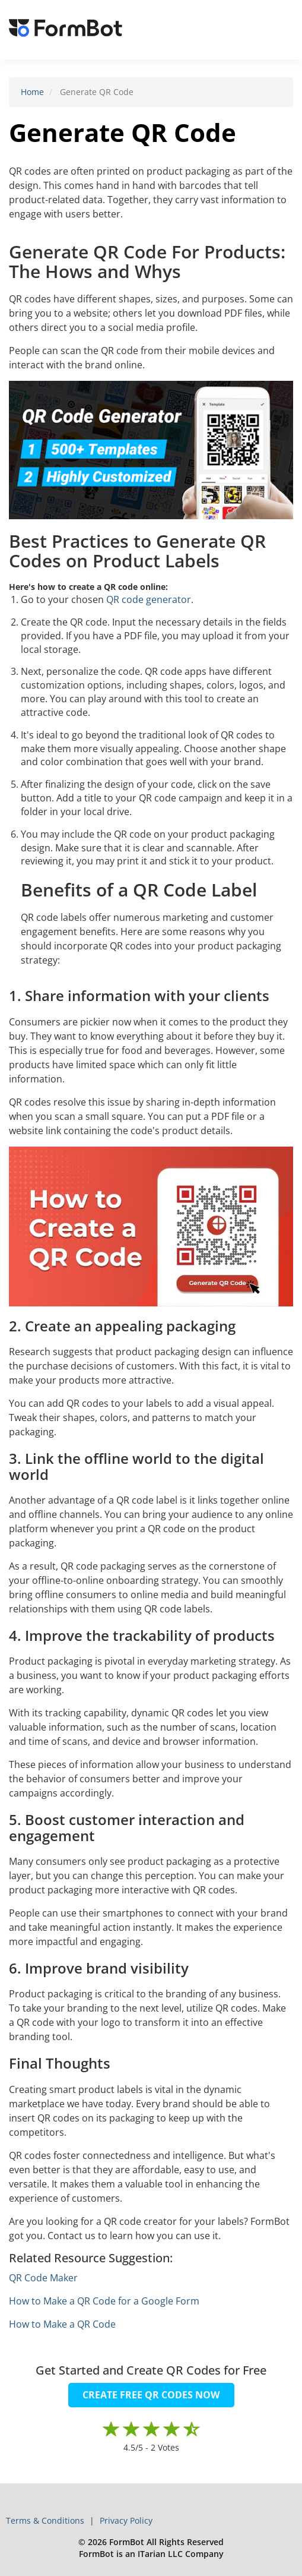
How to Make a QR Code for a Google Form (104, 2300)
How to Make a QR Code (62, 2324)
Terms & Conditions (46, 2520)
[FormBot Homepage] (65, 30)
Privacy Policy (126, 2520)
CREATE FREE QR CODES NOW (151, 2394)
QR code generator (148, 599)
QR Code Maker (43, 2277)
